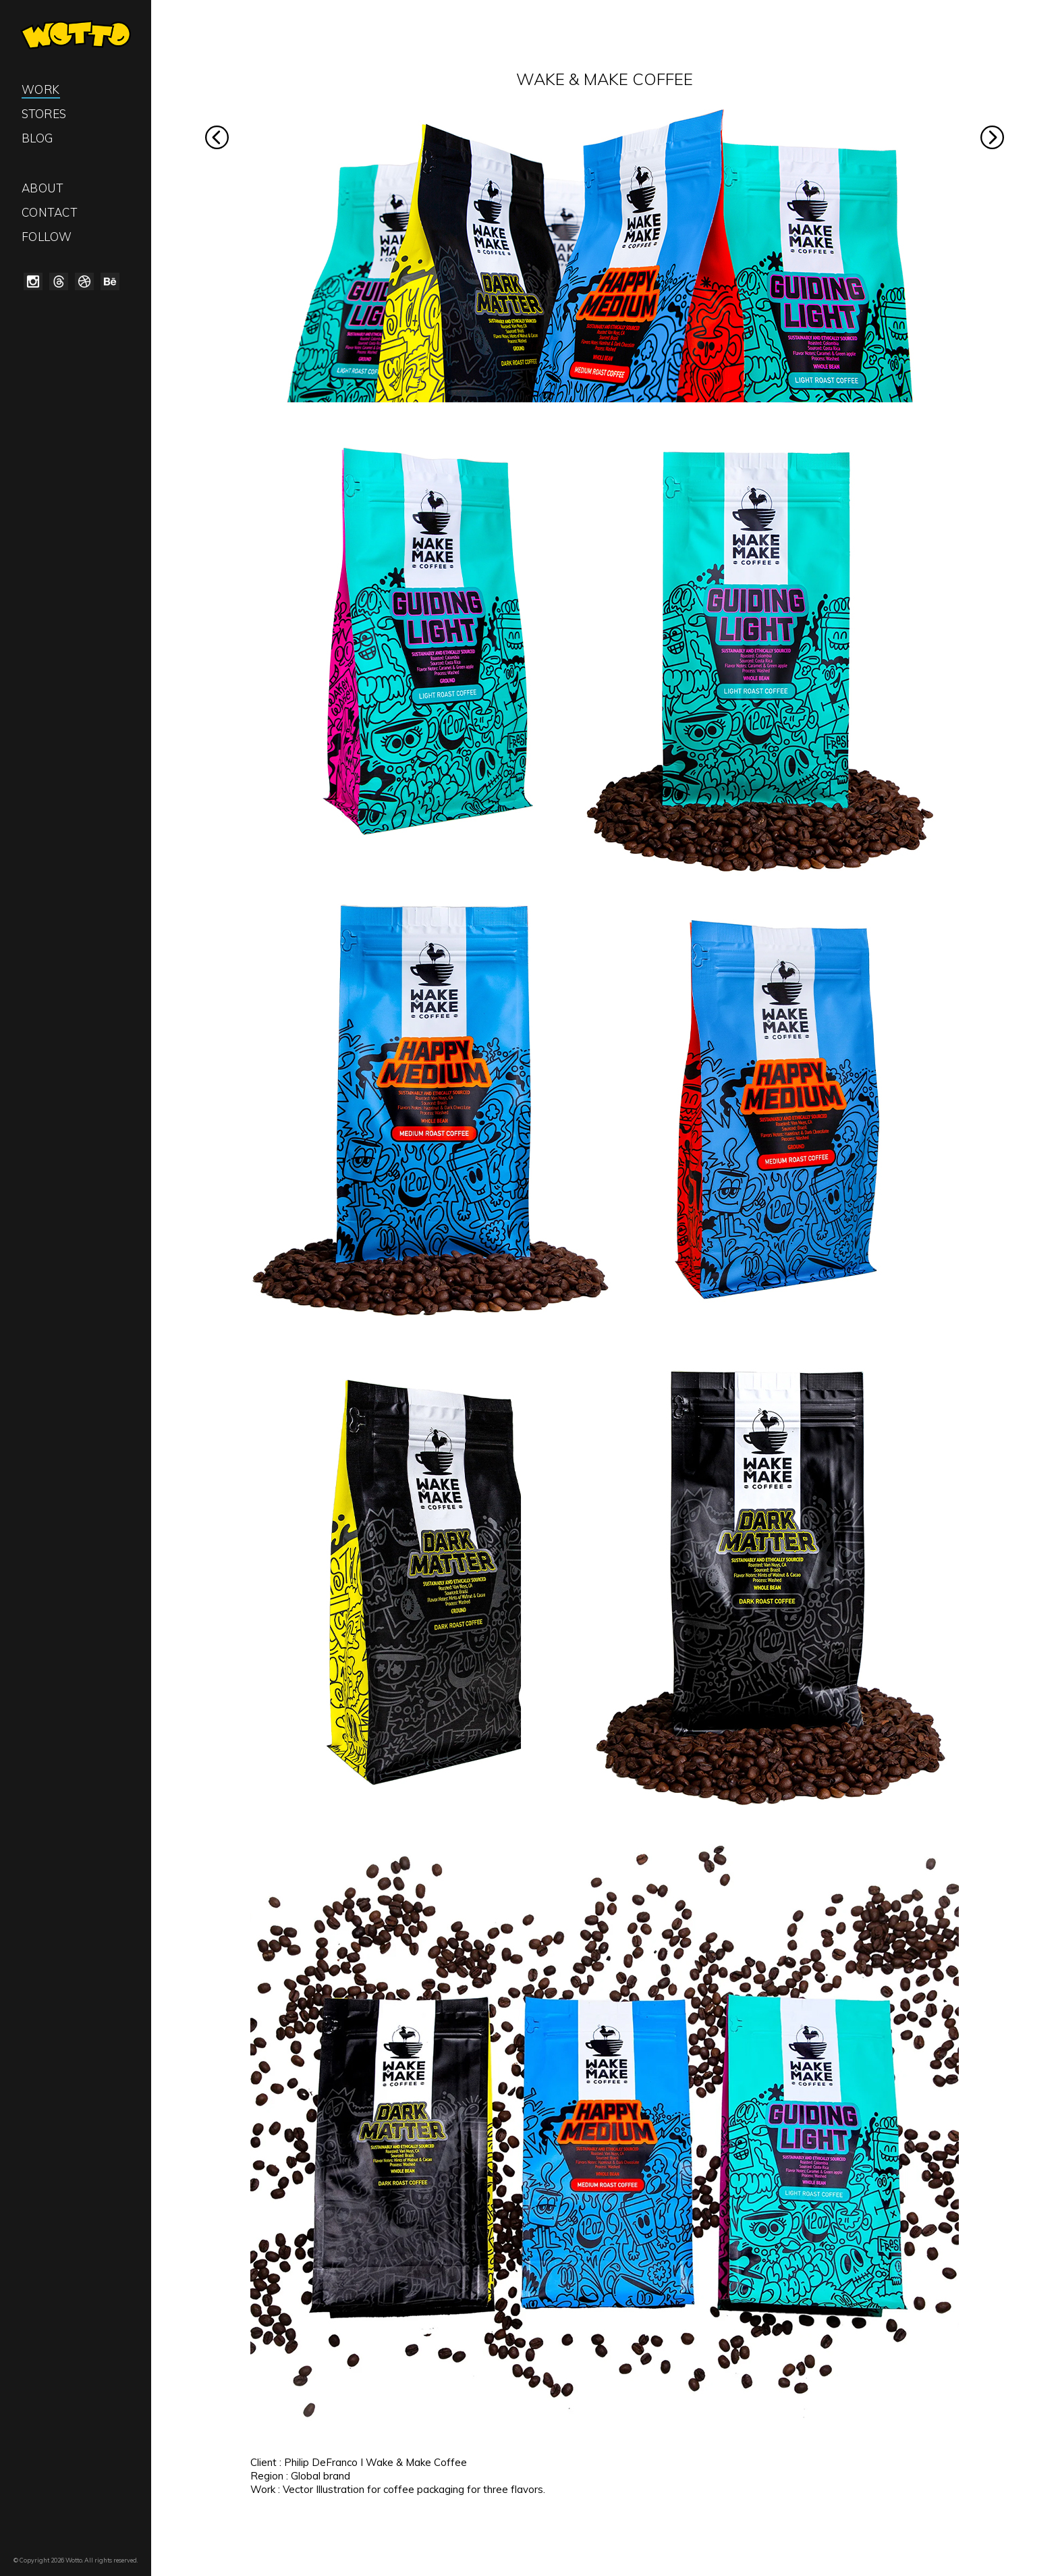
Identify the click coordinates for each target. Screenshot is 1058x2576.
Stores (44, 114)
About (42, 188)
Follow (47, 237)
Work (41, 89)
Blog (37, 138)
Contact (50, 212)
